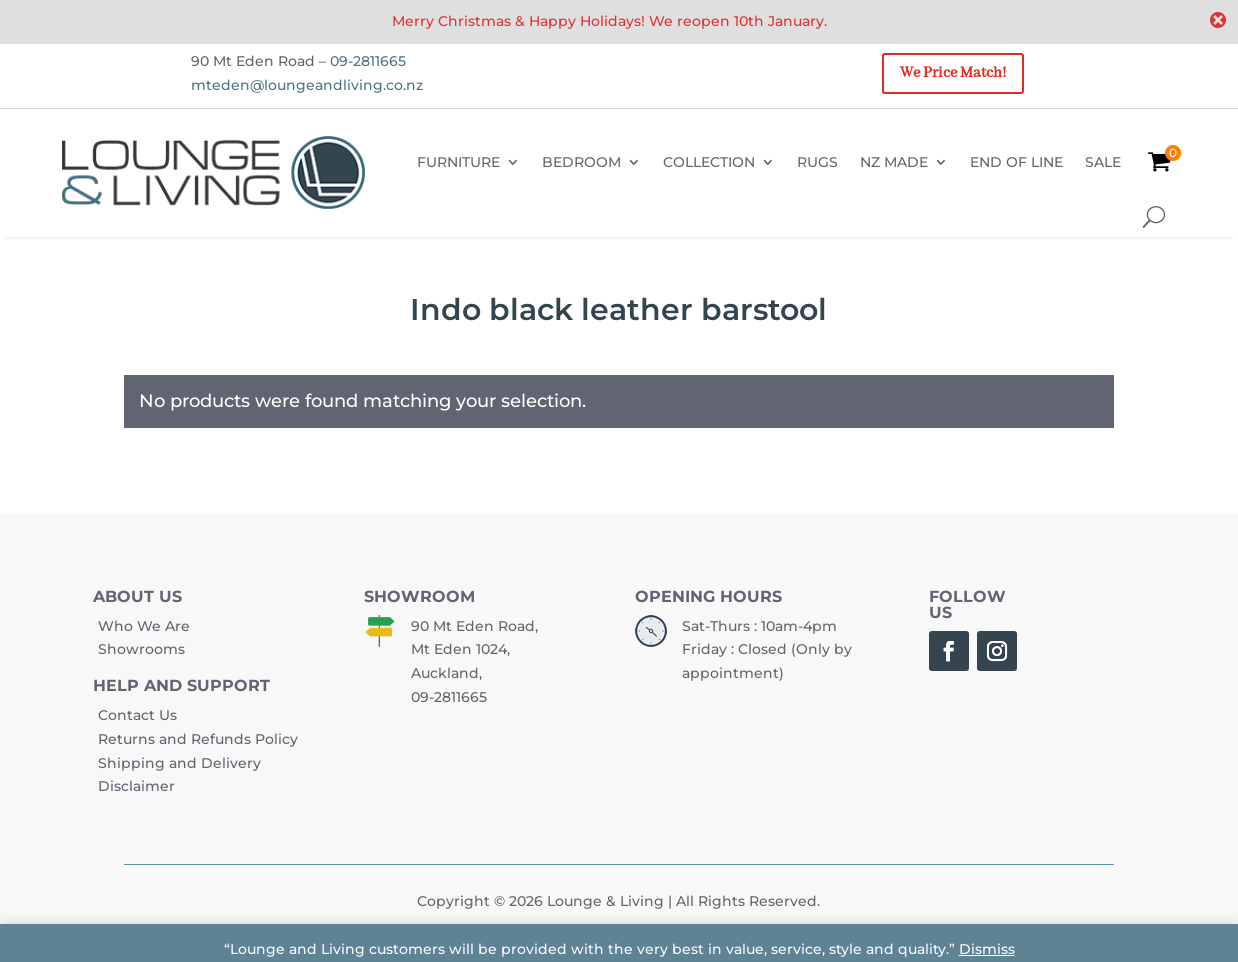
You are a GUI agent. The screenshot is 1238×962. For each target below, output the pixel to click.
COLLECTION (709, 162)
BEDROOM (581, 162)
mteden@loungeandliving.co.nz (307, 85)
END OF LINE (1016, 162)
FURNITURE (458, 162)
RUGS (817, 162)
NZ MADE (894, 162)
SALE (1103, 162)
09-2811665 (368, 61)
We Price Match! (953, 73)
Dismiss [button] (987, 949)
